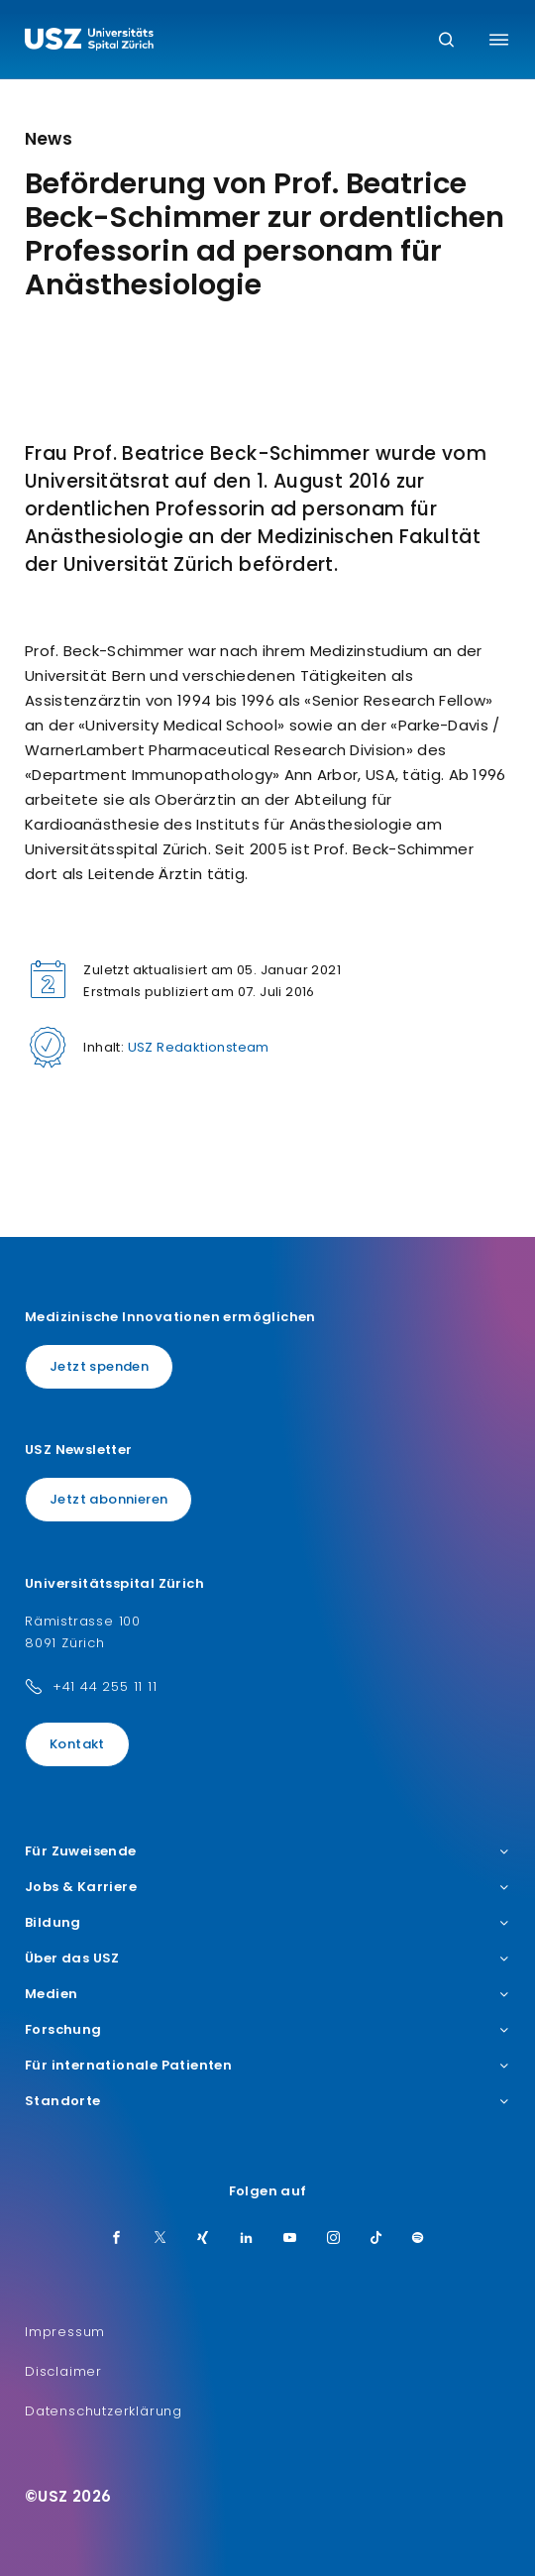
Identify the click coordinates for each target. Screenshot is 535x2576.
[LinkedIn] (247, 2239)
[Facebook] (117, 2239)
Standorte (267, 2101)
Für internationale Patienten (267, 2065)
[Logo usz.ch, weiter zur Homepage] (89, 41)
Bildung (267, 1923)
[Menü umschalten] (498, 40)
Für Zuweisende (267, 1851)
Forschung (267, 2030)
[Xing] (203, 2239)
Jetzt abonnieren (108, 1499)
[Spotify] (418, 2239)
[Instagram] (334, 2239)
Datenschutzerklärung (103, 2411)
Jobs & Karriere (267, 1887)
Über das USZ (267, 1958)
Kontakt (77, 1744)
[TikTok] (376, 2239)
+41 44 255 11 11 (105, 1686)
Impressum (65, 2331)
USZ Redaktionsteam (198, 1047)
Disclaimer (63, 2371)
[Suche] (446, 41)
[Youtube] (290, 2239)
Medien (267, 1994)
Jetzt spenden (99, 1366)
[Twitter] (160, 2239)
